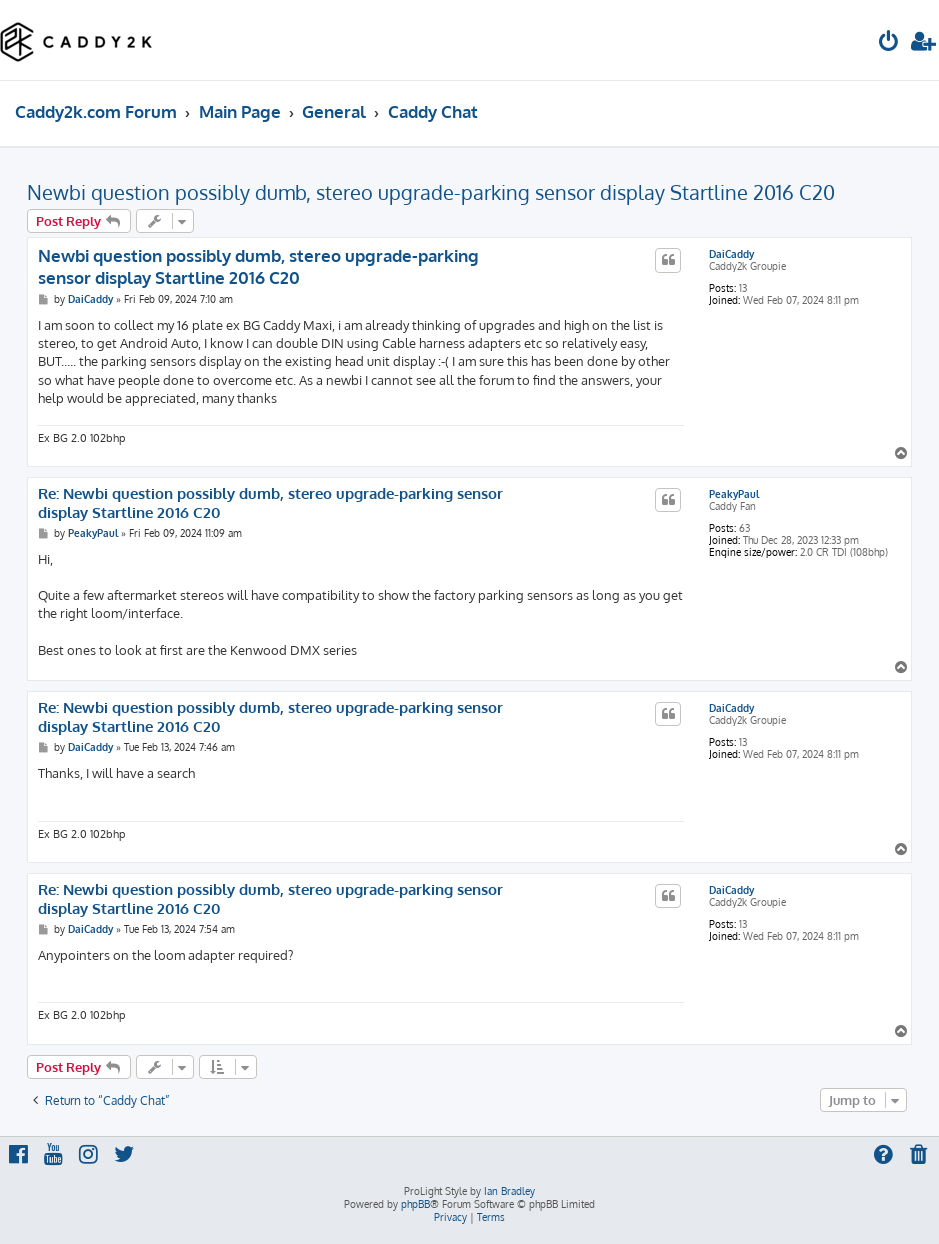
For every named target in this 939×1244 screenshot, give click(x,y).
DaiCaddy (731, 254)
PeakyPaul (734, 494)
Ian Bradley (509, 1191)
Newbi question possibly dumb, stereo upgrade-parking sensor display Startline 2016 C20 (431, 192)
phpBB (415, 1204)
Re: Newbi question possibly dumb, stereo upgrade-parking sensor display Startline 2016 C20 (270, 503)
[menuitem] (889, 43)
